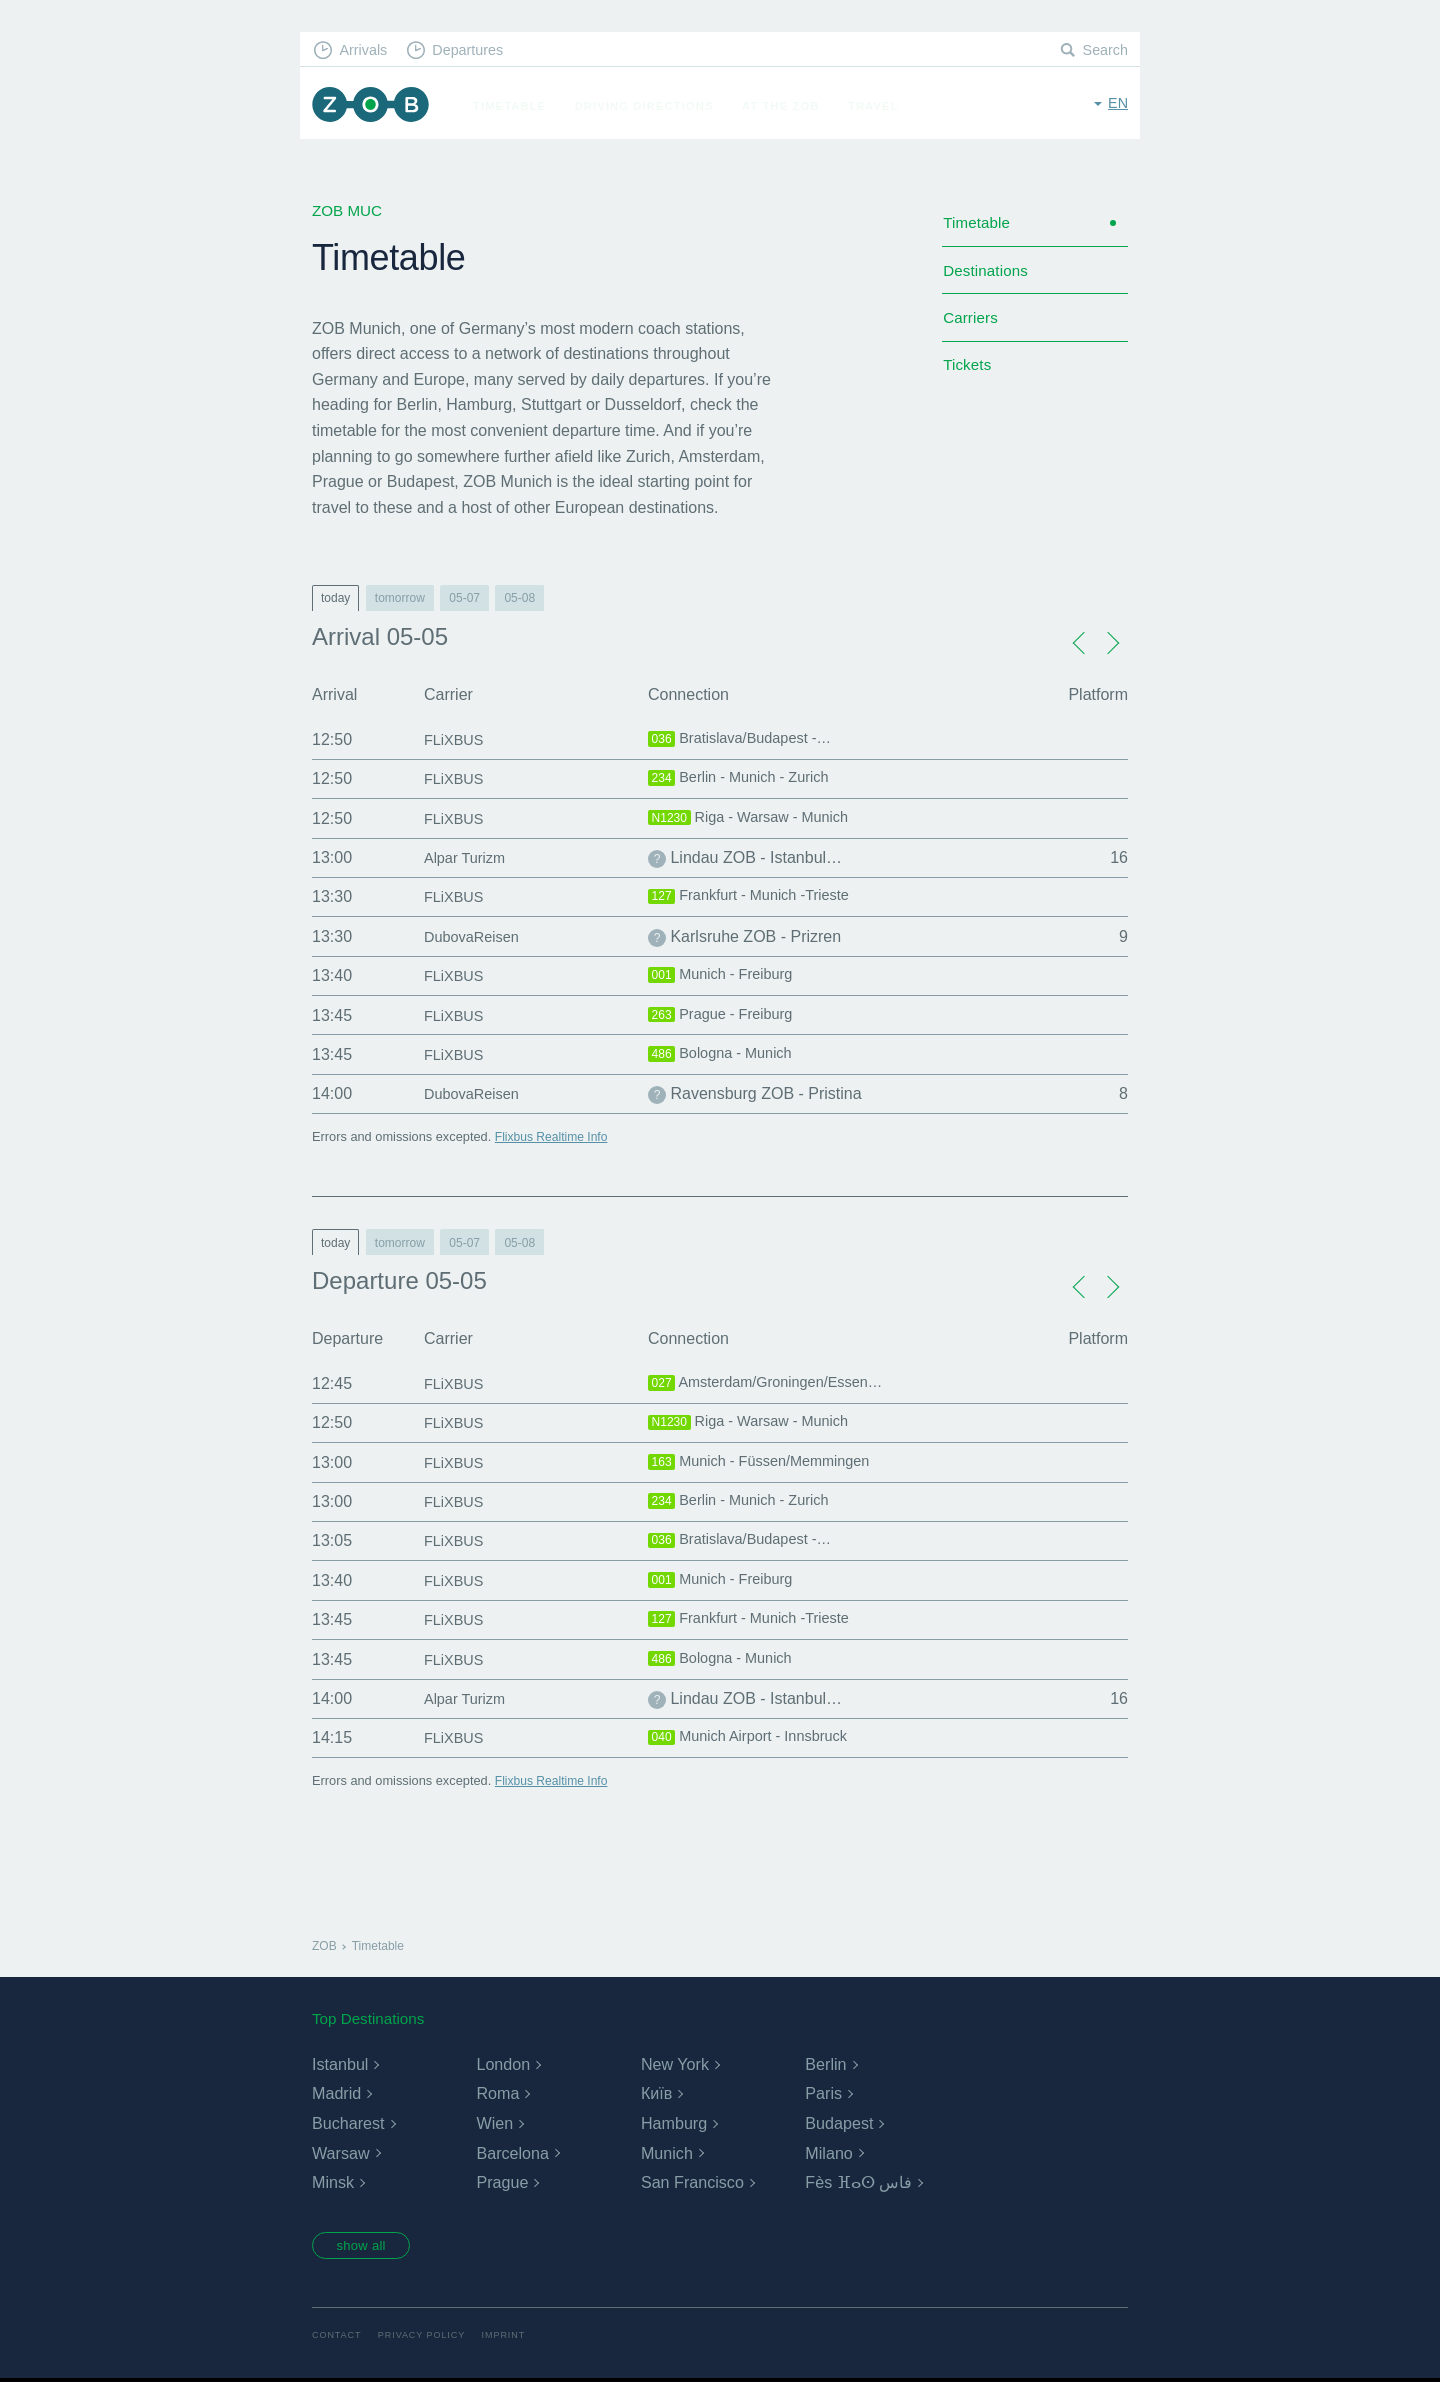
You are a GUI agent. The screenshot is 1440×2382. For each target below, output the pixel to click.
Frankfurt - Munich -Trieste (758, 897)
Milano (828, 2153)
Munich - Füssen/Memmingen (769, 1463)
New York (675, 2064)
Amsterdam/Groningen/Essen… (776, 1384)
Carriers (972, 325)
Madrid (336, 2093)
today (335, 598)
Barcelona (512, 2153)
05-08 (519, 598)
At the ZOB (788, 106)
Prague (502, 2182)
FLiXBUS (457, 739)
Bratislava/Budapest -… (748, 740)
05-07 (464, 598)
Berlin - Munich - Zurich (746, 779)
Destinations (988, 275)
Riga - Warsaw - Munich (756, 819)
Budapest (839, 2123)
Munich (667, 2153)
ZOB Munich (374, 106)
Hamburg (674, 2123)
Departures (475, 50)
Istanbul (340, 2064)
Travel (880, 106)
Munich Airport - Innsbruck (757, 1738)
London (502, 2064)
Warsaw (340, 2153)
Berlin (825, 2064)
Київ (656, 2093)
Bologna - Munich (726, 1055)
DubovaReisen (476, 936)
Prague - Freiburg (726, 1016)
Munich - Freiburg (726, 976)
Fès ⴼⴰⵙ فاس (858, 2182)
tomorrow (400, 598)
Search (1104, 50)
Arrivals (366, 50)
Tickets (968, 376)
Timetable (516, 106)
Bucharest (348, 2123)
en (1117, 104)
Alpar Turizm (469, 857)
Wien (494, 2123)
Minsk (333, 2182)
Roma (497, 2093)
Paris (823, 2093)
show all (367, 2247)
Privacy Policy (427, 2338)
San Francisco (692, 2182)
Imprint (513, 2338)
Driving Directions (651, 106)
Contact (338, 2338)
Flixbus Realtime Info (554, 1136)
